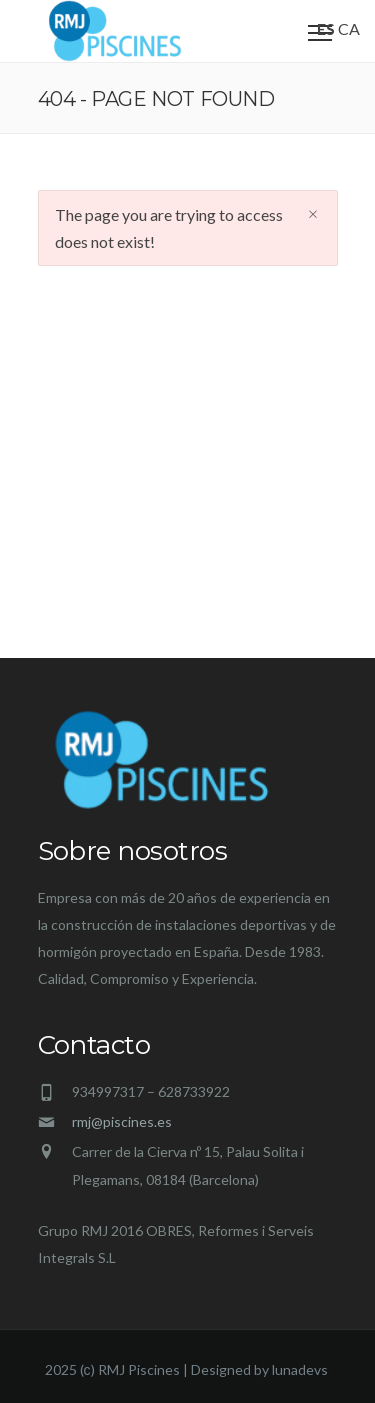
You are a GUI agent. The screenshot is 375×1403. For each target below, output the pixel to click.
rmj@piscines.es (122, 1121)
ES (326, 28)
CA (349, 28)
